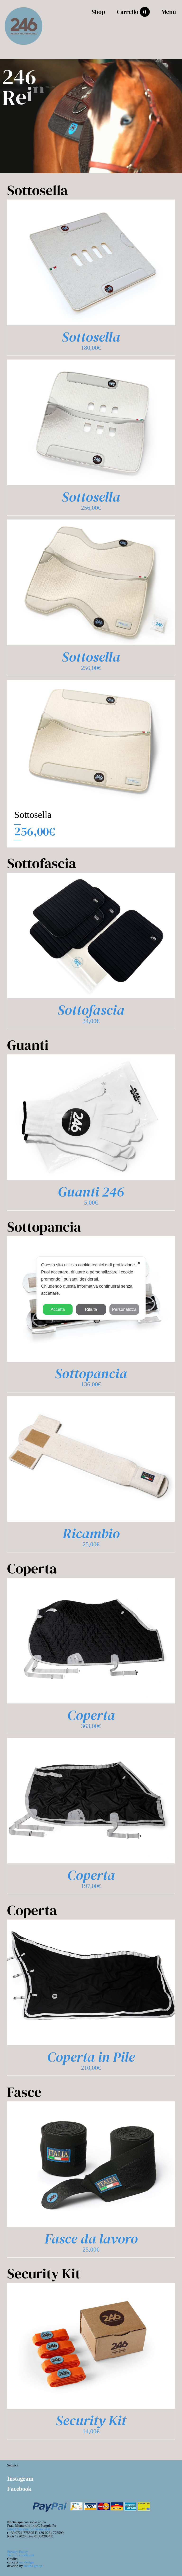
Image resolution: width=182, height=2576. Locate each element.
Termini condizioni (20, 2555)
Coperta (91, 1715)
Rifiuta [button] (91, 1309)
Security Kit (91, 2420)
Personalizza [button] (124, 1309)
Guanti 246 (91, 1191)
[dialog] (91, 1288)
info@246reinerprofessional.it (28, 2529)
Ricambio (91, 1533)
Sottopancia (91, 1373)
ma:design (26, 2562)
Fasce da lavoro (91, 2238)
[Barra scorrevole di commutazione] (169, 12)
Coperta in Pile (91, 2056)
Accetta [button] (58, 1309)
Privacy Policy (17, 2552)
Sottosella (91, 336)
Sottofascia (91, 1010)
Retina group (33, 2566)
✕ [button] (139, 1263)
